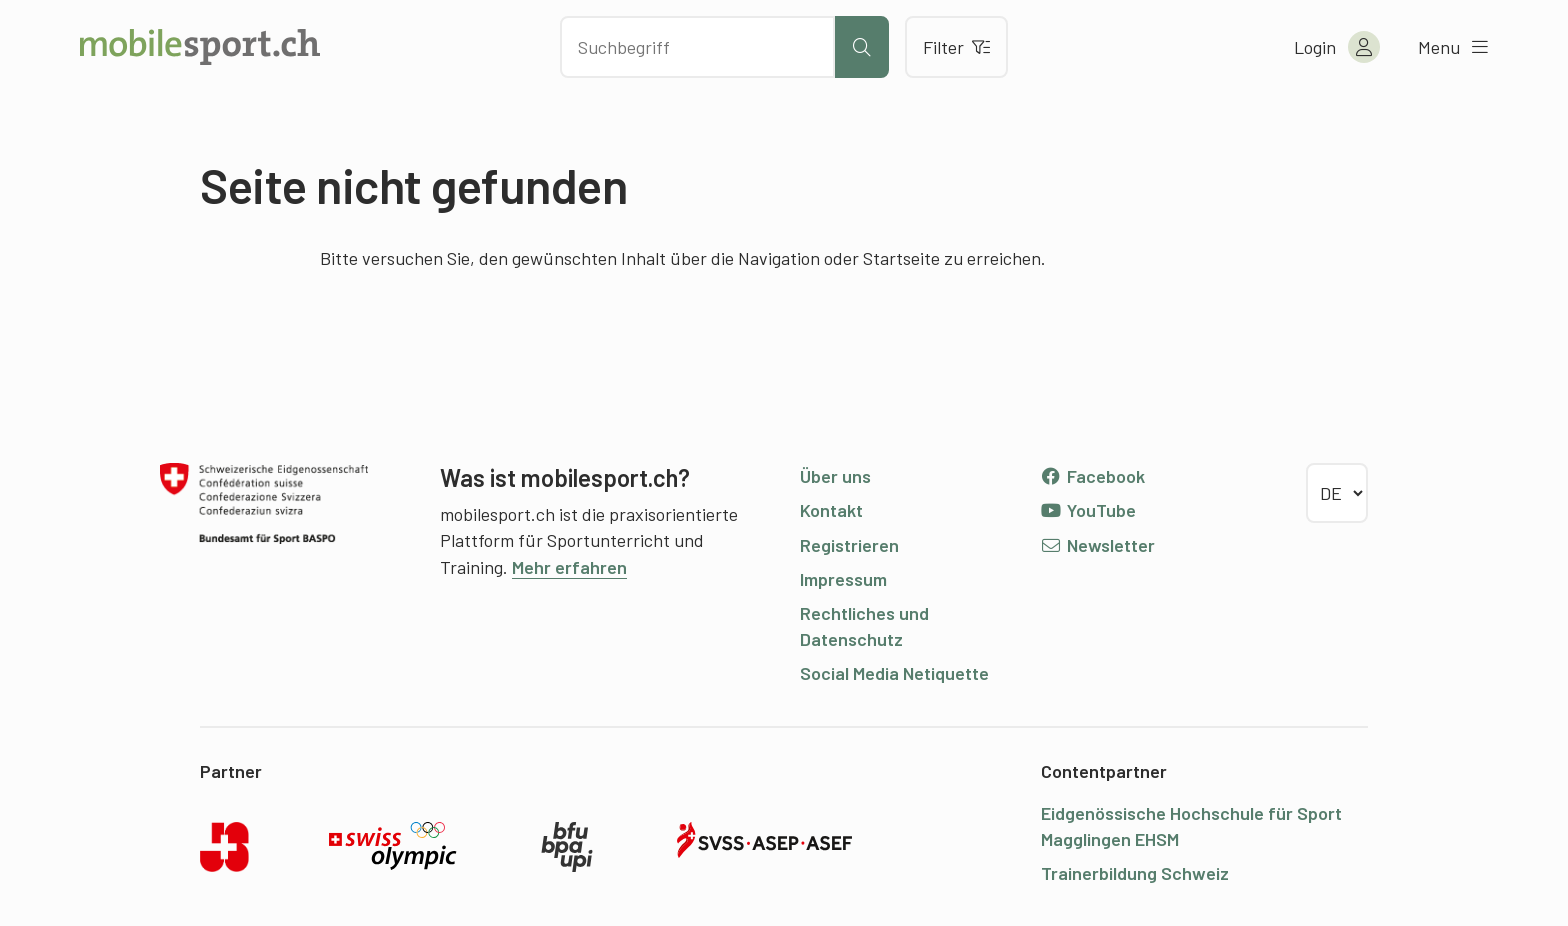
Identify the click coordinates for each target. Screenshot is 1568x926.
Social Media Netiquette (894, 673)
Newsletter (1097, 545)
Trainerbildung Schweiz (1135, 873)
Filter (956, 47)
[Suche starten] (862, 47)
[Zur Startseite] (200, 47)
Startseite (901, 258)
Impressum (843, 579)
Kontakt (831, 510)
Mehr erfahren (569, 567)
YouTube (1088, 510)
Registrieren (849, 545)
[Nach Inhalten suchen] (697, 47)
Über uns (835, 476)
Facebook (1092, 476)
